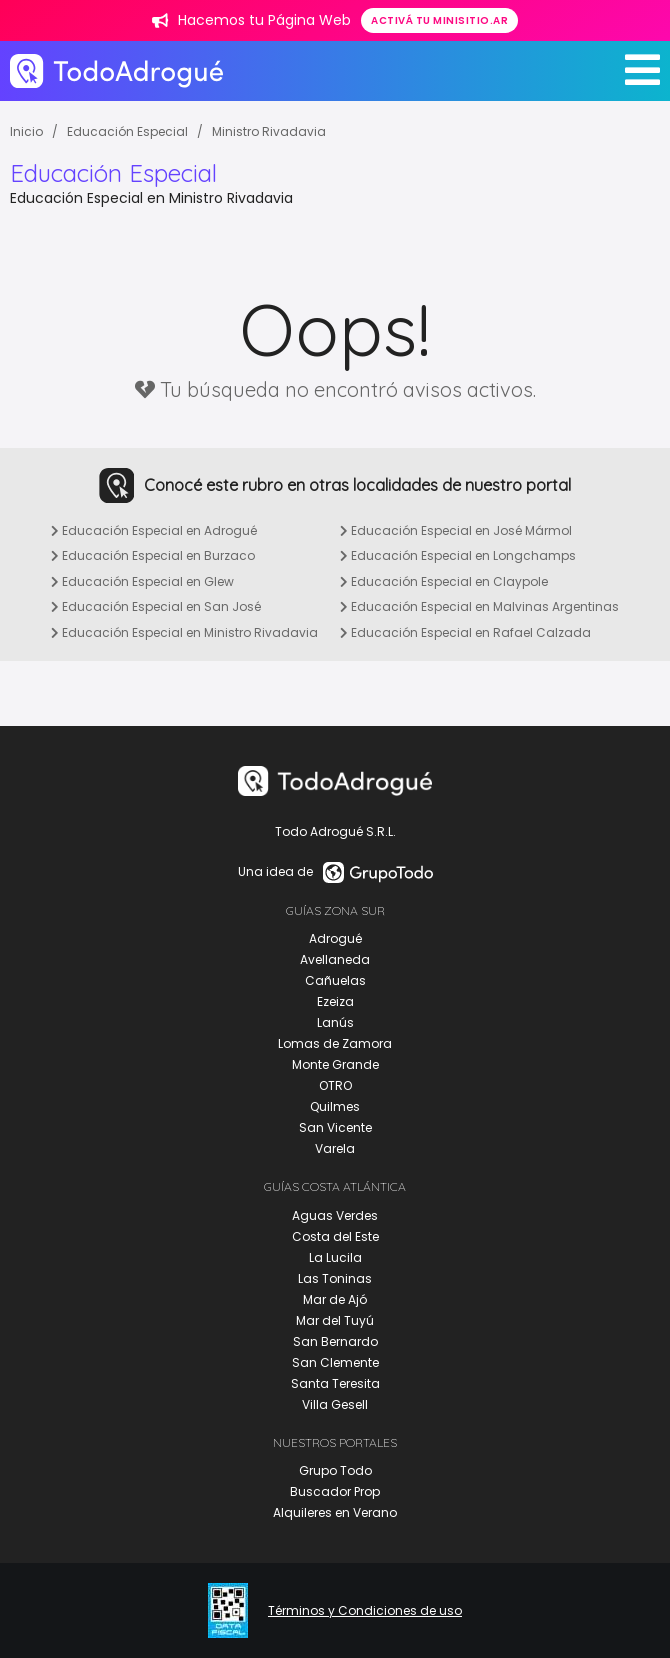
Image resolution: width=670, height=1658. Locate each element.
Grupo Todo (335, 1470)
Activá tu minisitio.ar (439, 20)
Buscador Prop (335, 1491)
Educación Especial (127, 131)
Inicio (26, 131)
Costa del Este (335, 1236)
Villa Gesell (335, 1404)
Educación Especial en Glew (142, 581)
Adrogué (335, 938)
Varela (335, 1148)
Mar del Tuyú (335, 1320)
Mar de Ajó (335, 1299)
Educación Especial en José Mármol (456, 530)
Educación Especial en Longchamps (458, 555)
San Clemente (335, 1362)
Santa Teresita (335, 1383)
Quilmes (335, 1106)
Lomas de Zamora (335, 1043)
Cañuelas (335, 980)
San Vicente (335, 1127)
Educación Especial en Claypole (444, 581)
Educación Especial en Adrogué (154, 530)
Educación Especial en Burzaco (153, 555)
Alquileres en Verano (335, 1512)
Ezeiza (335, 1001)
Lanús (335, 1022)
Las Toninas (335, 1278)
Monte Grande (335, 1064)
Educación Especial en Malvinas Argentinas (479, 606)
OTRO (335, 1085)
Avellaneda (335, 959)
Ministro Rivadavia (269, 131)
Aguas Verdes (335, 1215)
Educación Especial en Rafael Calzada (465, 632)
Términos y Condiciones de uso (365, 1611)
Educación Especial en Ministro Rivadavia (184, 632)
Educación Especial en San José (156, 606)
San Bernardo (335, 1341)
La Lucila (335, 1257)
